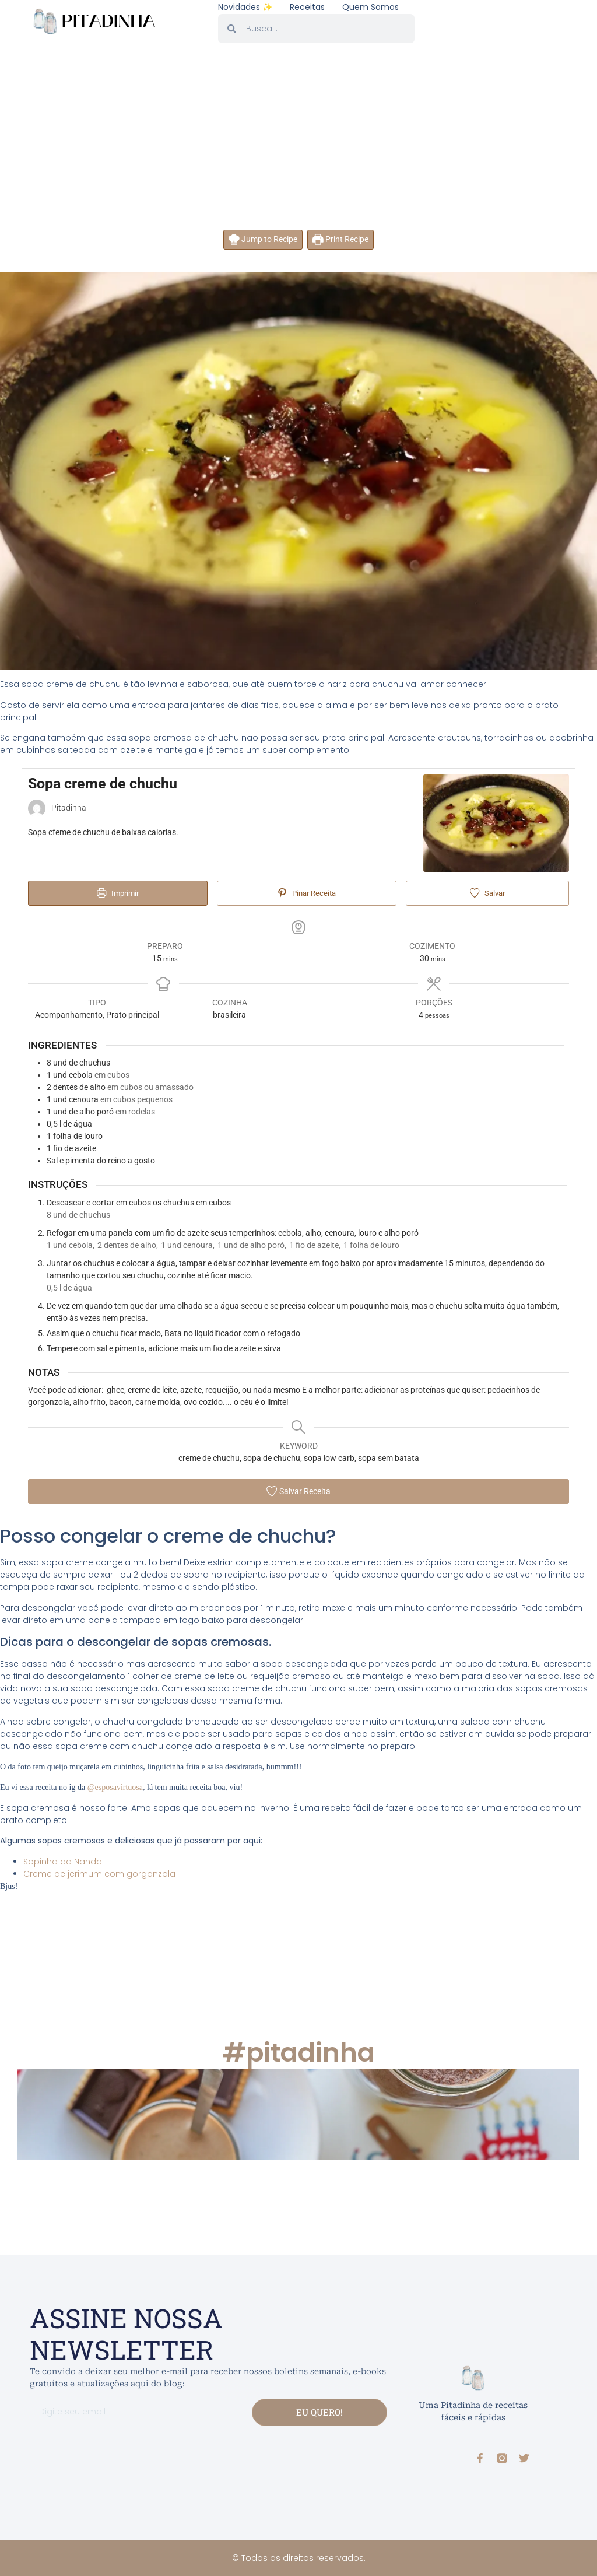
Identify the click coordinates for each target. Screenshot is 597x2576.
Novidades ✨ (245, 7)
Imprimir (117, 893)
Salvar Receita (298, 1491)
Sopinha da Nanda (62, 1861)
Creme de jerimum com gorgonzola (99, 1874)
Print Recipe (340, 239)
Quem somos (370, 7)
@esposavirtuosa (115, 1787)
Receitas (307, 7)
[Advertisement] (298, 142)
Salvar (487, 893)
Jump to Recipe (263, 239)
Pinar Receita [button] (306, 893)
